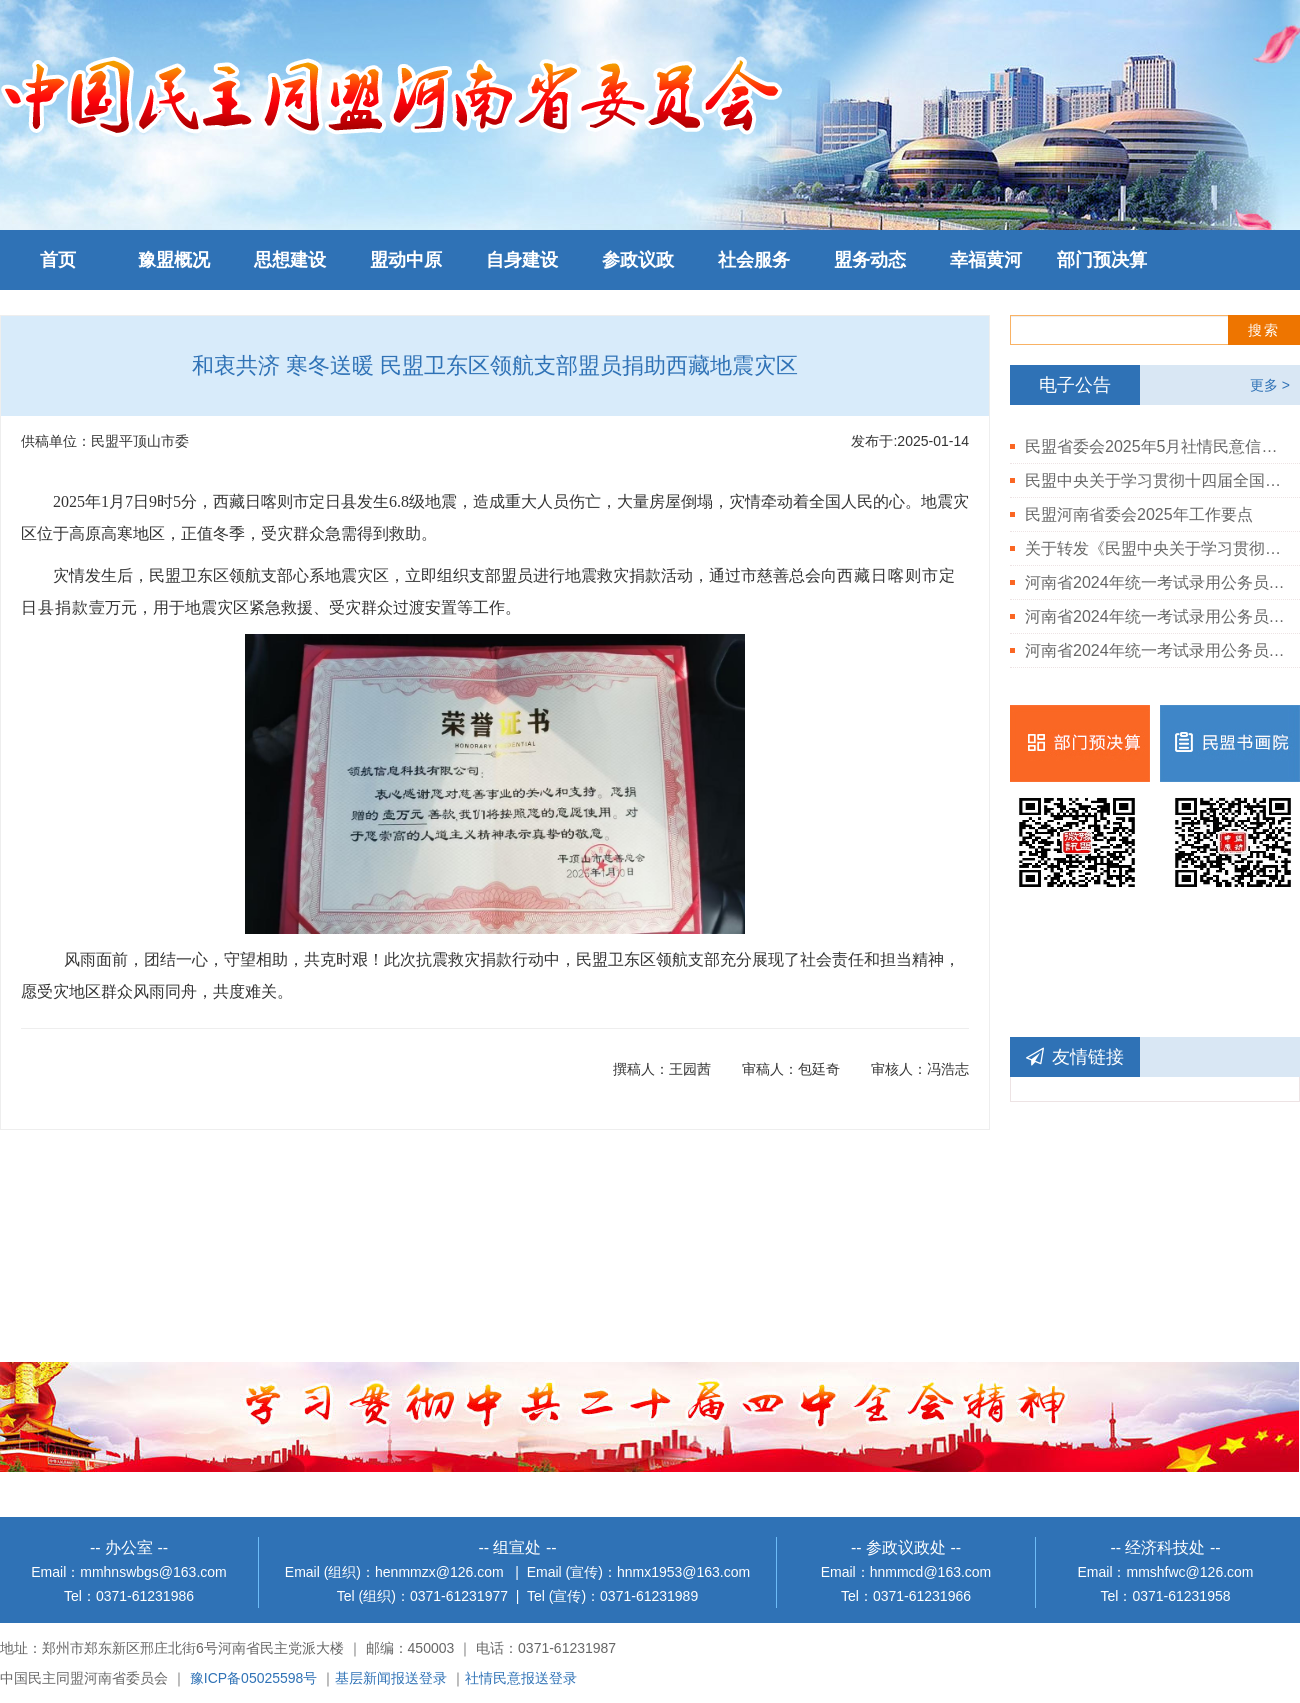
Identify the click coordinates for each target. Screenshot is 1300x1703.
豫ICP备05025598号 (254, 1678)
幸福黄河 (986, 260)
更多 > (1270, 385)
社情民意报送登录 (521, 1678)
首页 (58, 260)
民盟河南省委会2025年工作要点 (1139, 514)
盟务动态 (870, 260)
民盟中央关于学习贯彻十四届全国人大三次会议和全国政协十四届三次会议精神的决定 (1155, 480)
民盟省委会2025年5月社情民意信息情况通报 (1155, 446)
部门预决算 (1102, 260)
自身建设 (522, 260)
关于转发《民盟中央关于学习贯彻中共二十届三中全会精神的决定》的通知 (1155, 548)
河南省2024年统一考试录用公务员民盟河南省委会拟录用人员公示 (1155, 582)
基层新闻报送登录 (391, 1678)
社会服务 (754, 260)
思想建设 (290, 260)
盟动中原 (406, 260)
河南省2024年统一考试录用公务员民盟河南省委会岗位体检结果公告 (1155, 616)
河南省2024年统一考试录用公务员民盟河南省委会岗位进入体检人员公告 (1155, 650)
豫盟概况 (174, 260)
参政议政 (638, 260)
